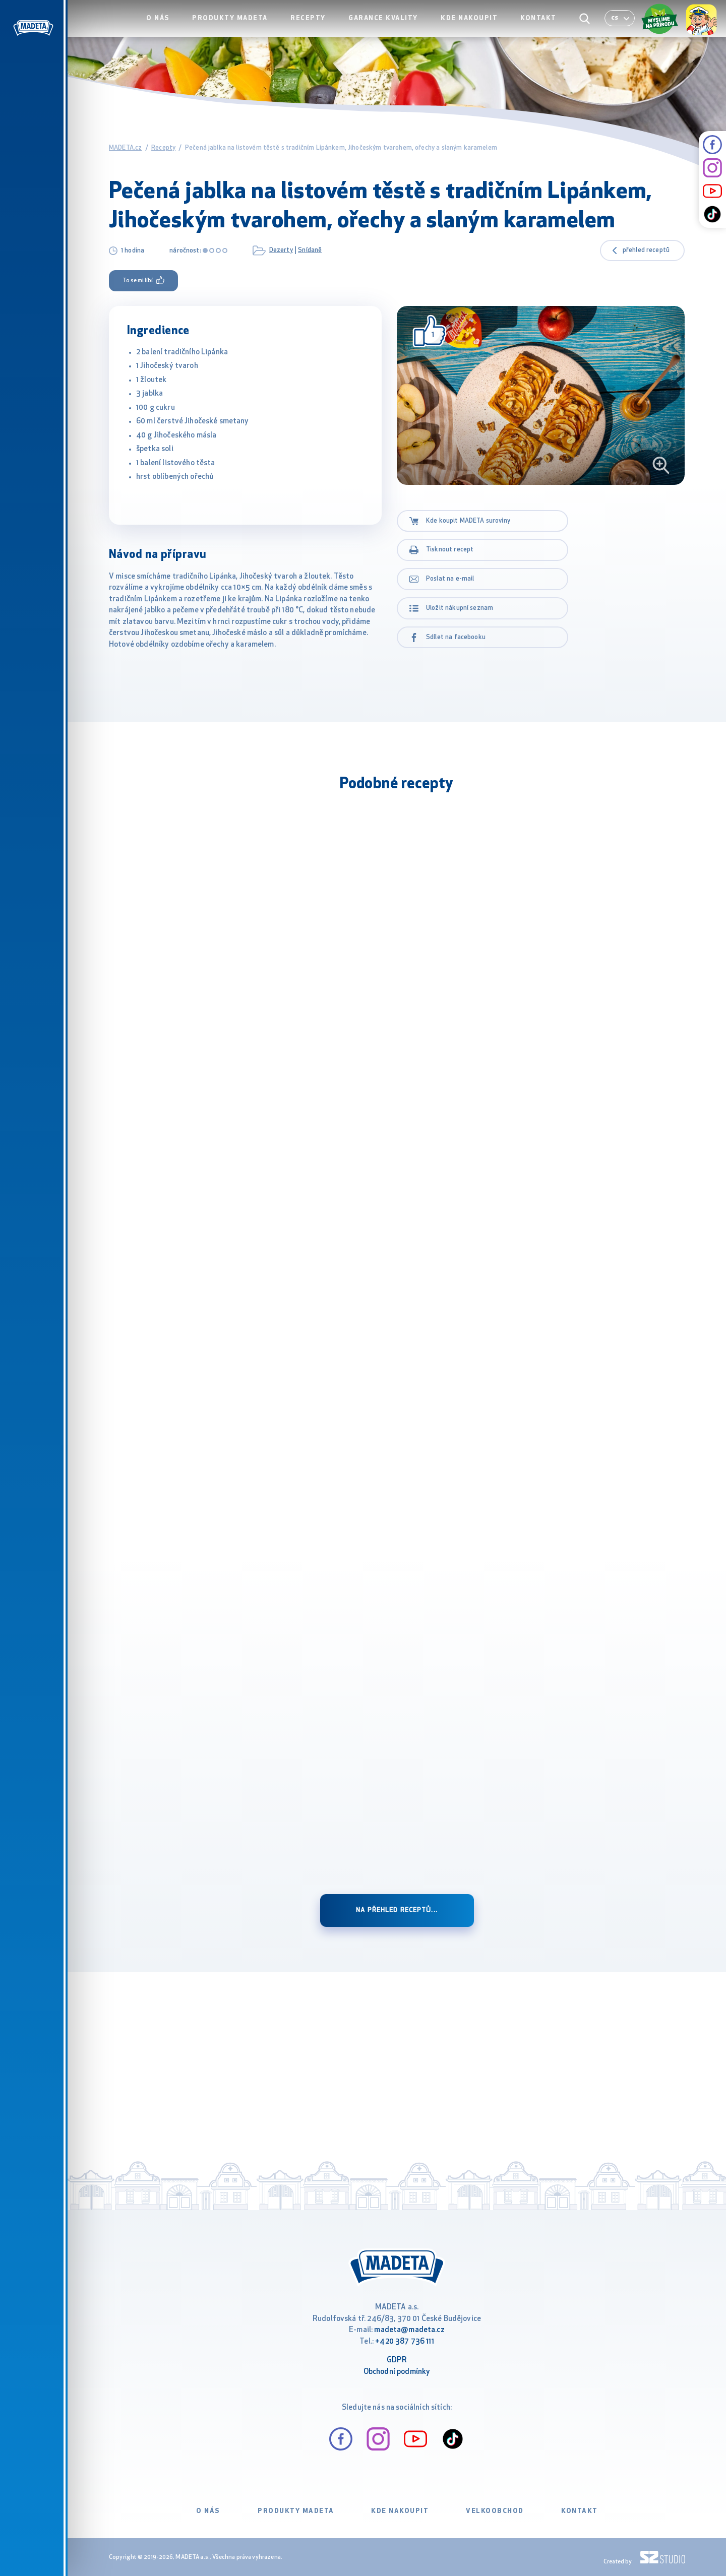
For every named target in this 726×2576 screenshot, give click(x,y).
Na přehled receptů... (397, 1910)
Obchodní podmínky (397, 2372)
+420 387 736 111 (404, 2342)
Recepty (319, 28)
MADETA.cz (125, 148)
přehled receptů (646, 250)
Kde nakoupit (474, 28)
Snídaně (310, 250)
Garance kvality (391, 28)
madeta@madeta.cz (409, 2330)
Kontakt (541, 28)
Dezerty (281, 250)
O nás (174, 28)
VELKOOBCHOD (495, 2511)
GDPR (397, 2360)
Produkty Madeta (243, 28)
